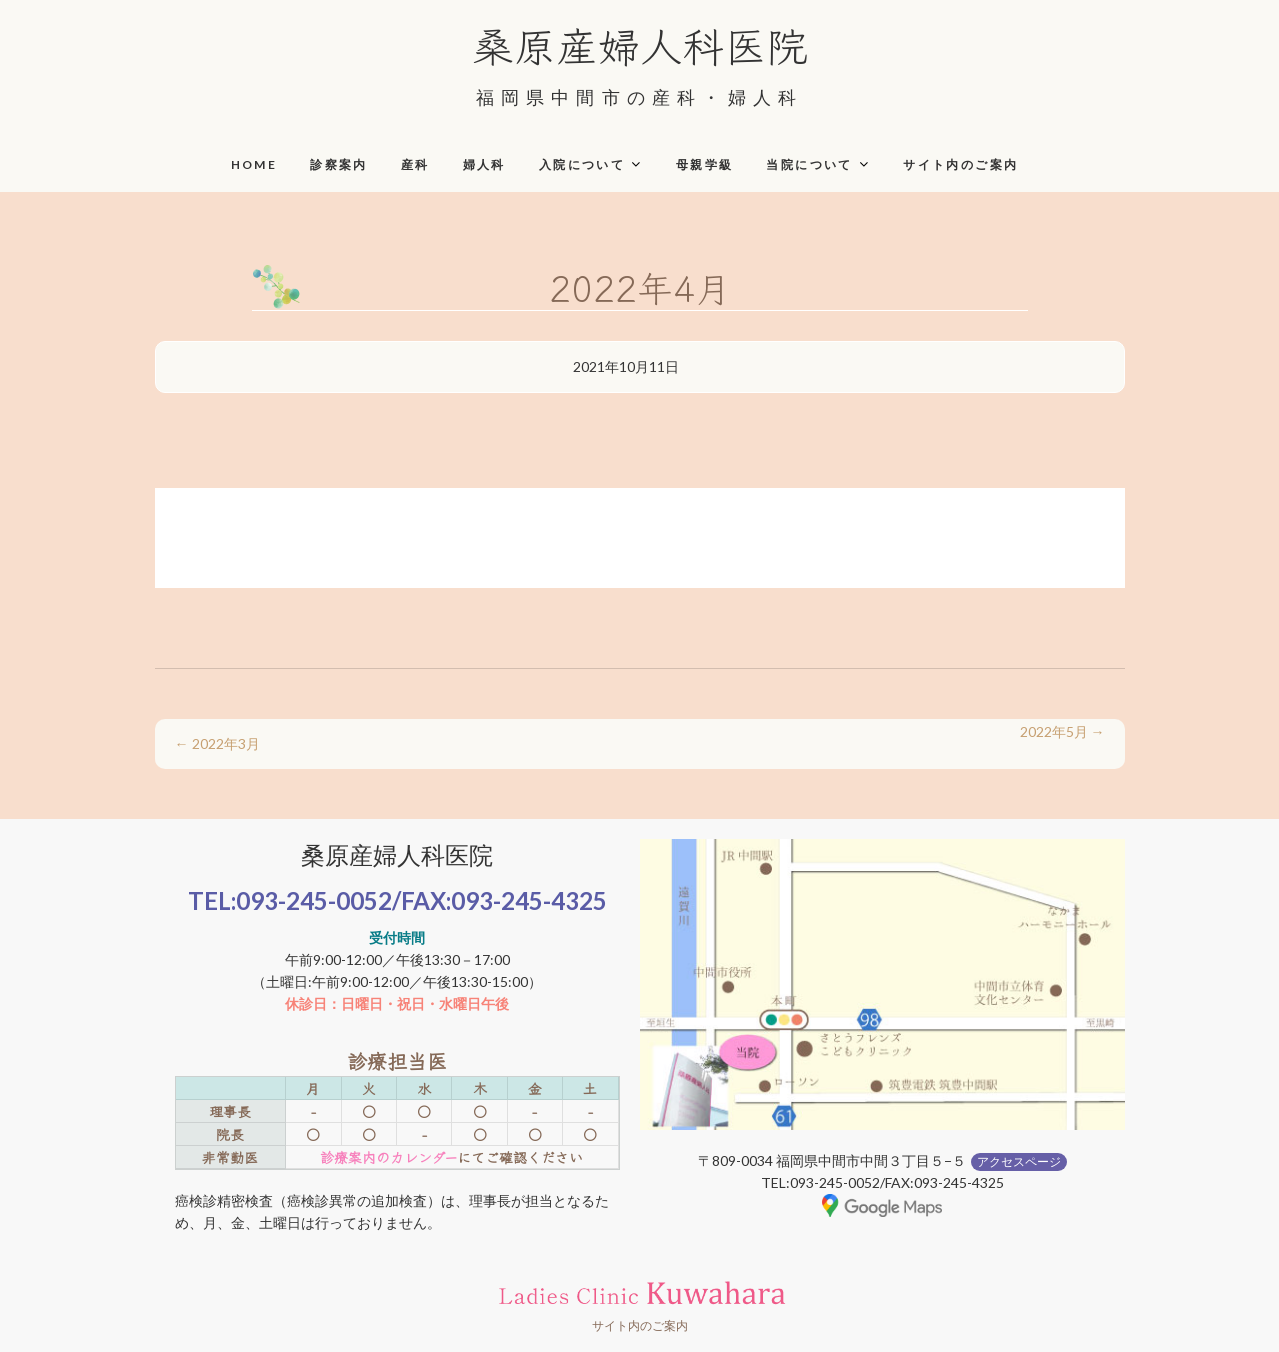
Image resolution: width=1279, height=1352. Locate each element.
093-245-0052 (314, 900)
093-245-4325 (529, 900)
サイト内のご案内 (960, 164)
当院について (809, 164)
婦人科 (484, 164)
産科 (415, 164)
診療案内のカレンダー (388, 1157)
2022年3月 (217, 743)
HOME (254, 164)
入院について (582, 164)
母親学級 (705, 164)
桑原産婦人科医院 (640, 44)
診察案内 (339, 164)
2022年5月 (1062, 731)
